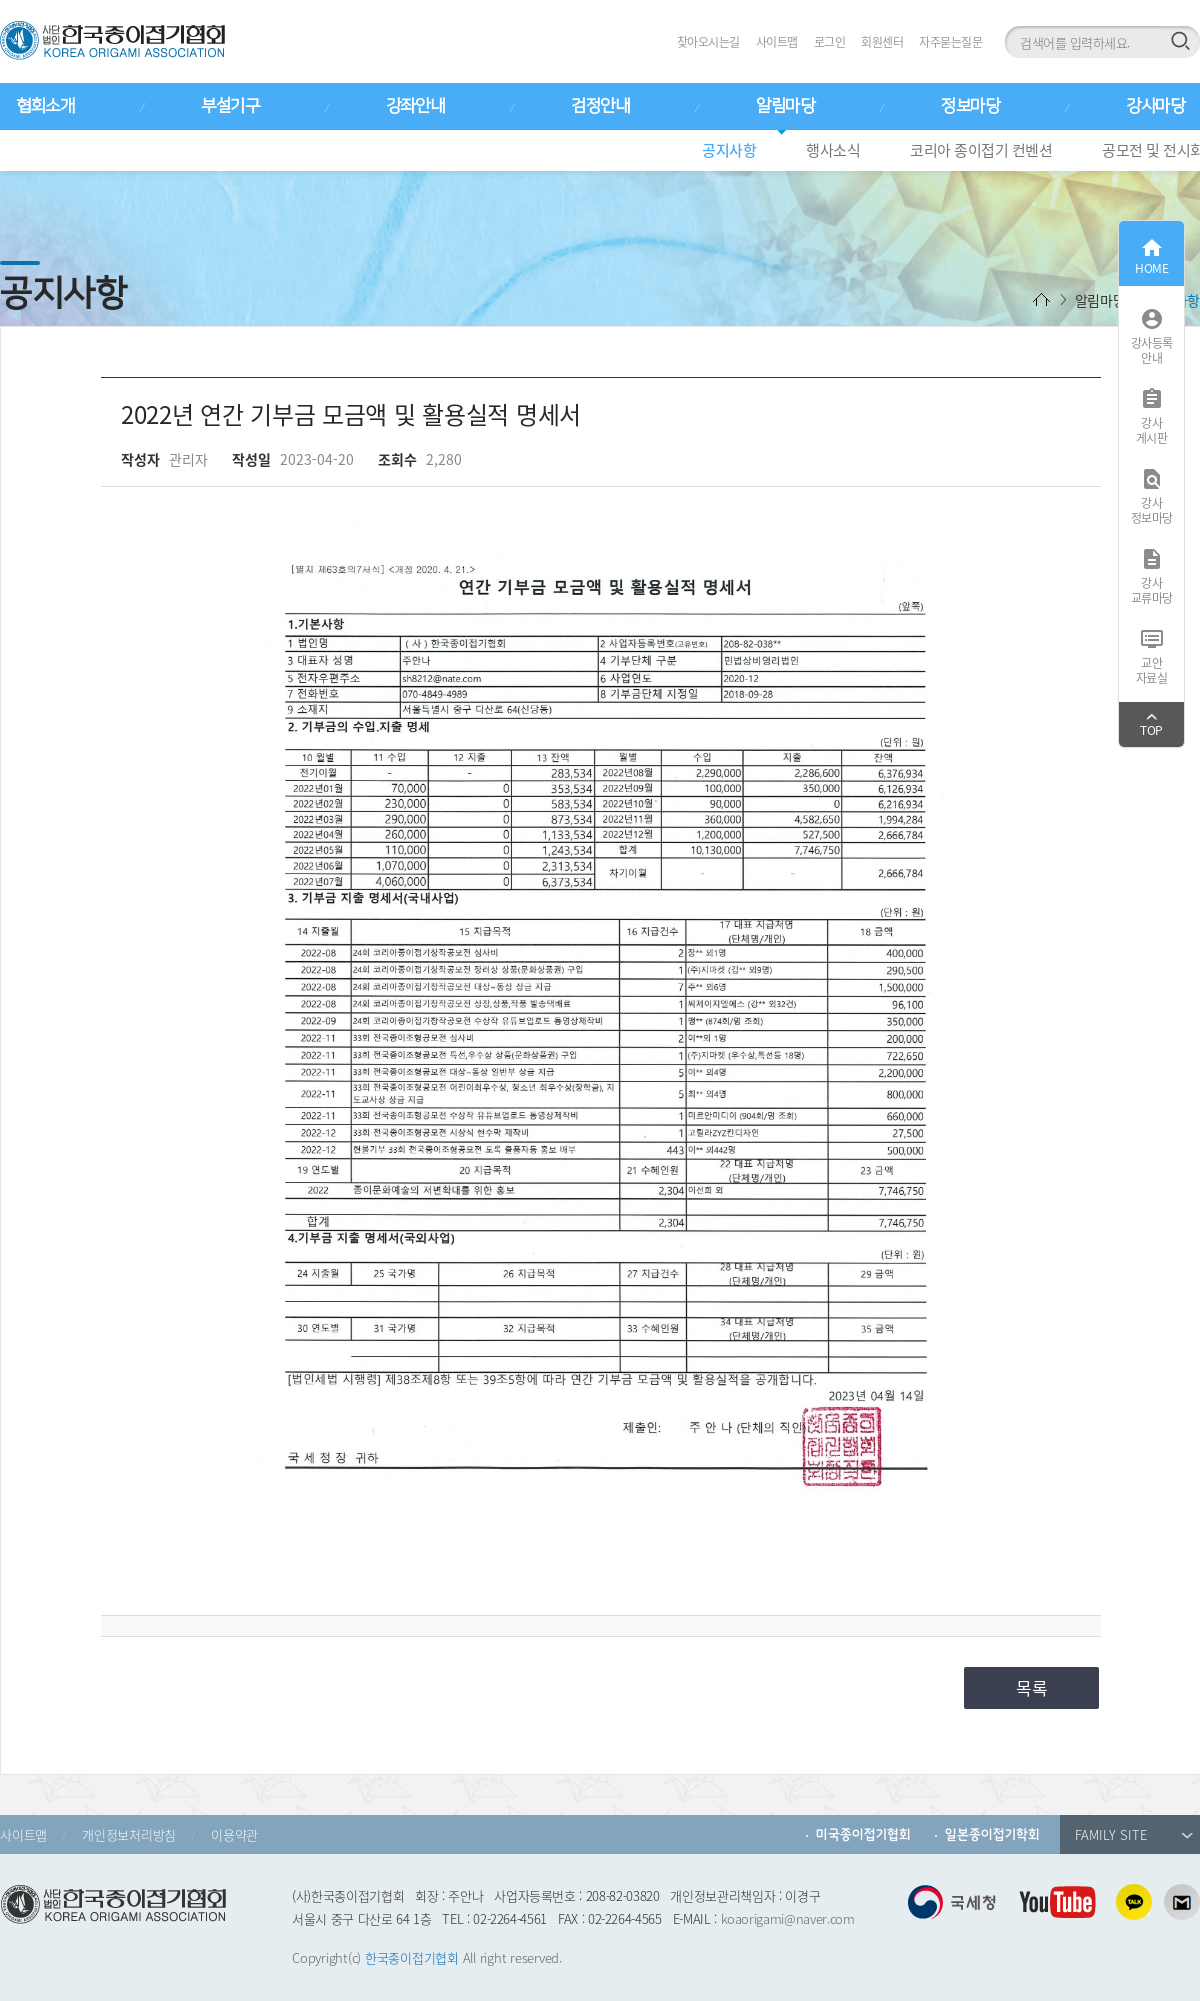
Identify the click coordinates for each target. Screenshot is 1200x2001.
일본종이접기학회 (992, 1834)
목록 (1032, 1687)
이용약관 (234, 1834)
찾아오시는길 (708, 42)
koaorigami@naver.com (788, 1918)
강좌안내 (415, 106)
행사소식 (833, 150)
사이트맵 (777, 42)
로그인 (830, 42)
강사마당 (1155, 106)
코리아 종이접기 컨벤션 (981, 150)
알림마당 (785, 106)
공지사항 (729, 150)
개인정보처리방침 (129, 1834)
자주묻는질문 (950, 42)
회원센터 (882, 42)
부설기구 (230, 106)
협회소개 (45, 106)
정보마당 (970, 106)
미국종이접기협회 (863, 1834)
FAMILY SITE (1134, 1834)
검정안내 (600, 106)
